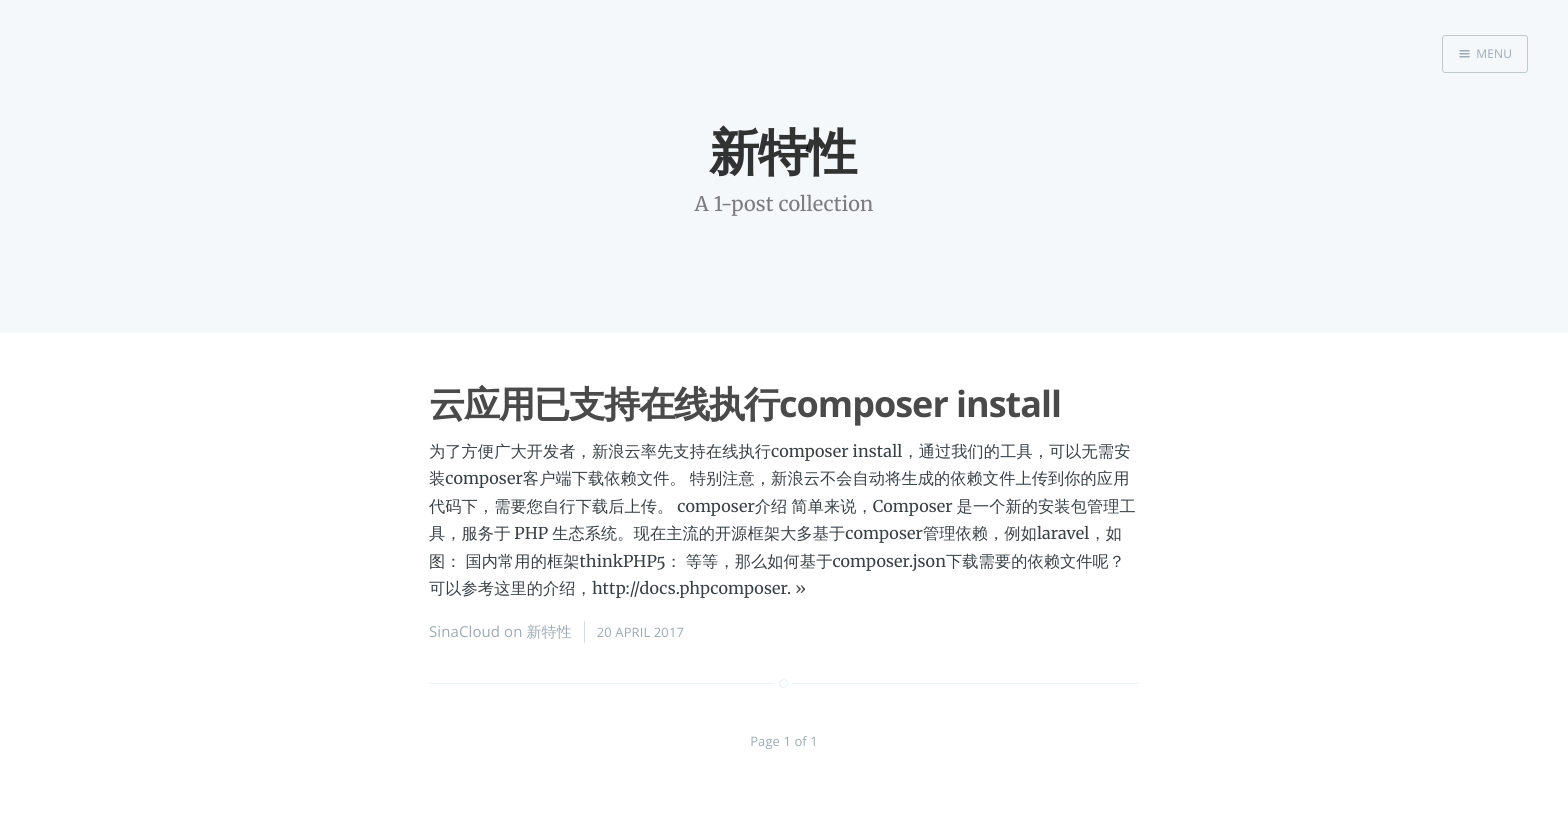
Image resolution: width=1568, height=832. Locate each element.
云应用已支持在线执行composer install (745, 403)
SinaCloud (464, 632)
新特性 (549, 632)
